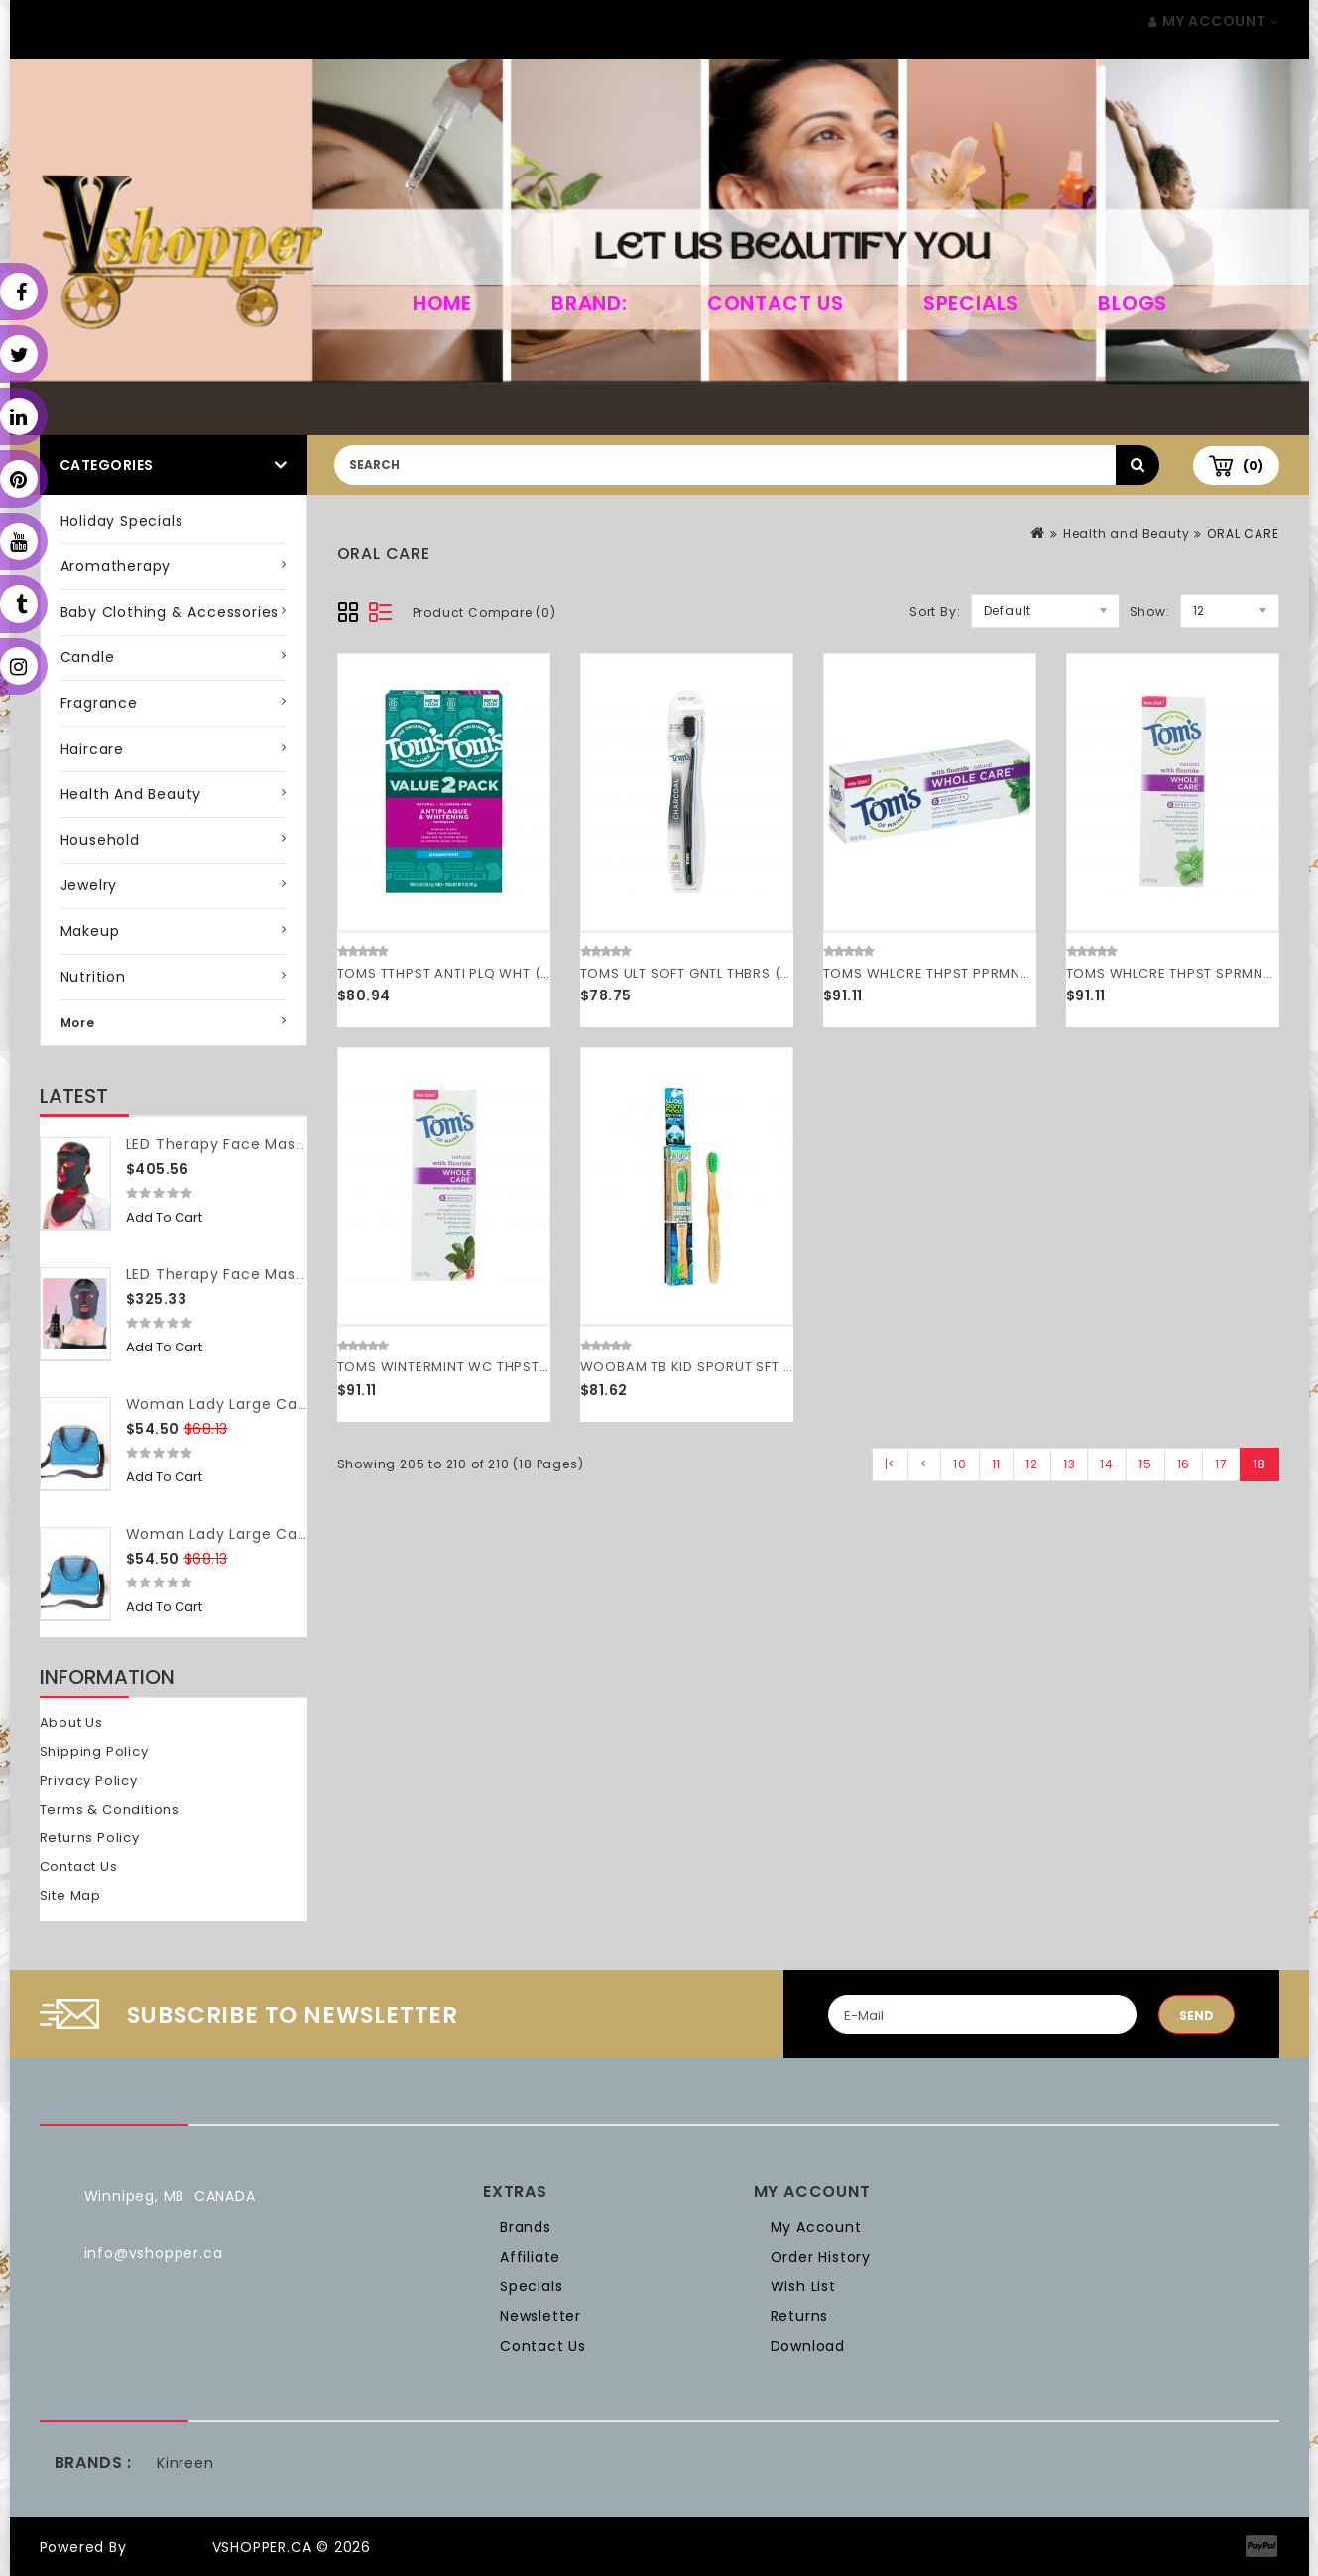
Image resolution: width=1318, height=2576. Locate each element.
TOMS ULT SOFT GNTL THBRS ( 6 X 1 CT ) (714, 973)
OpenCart (168, 2547)
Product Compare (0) (484, 612)
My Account (816, 2227)
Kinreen (185, 2463)
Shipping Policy (94, 1751)
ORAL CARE (1242, 534)
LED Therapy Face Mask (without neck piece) (298, 1274)
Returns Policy (90, 1837)
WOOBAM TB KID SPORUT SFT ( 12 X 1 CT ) (720, 1366)
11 (997, 1464)
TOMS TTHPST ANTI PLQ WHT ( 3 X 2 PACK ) (484, 973)
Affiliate (530, 2257)
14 (1107, 1464)
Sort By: (934, 611)
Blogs (1132, 303)
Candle (87, 657)
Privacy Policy (89, 1780)
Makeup (90, 931)
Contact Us (775, 303)
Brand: (589, 303)
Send (1196, 2015)
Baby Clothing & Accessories (170, 612)
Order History (821, 2257)
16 (1184, 1464)
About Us (71, 1722)
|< (891, 1464)
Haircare (92, 749)
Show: (1150, 611)
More (77, 1022)
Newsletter (540, 2316)
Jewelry (89, 885)
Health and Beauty (131, 794)
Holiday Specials (121, 520)
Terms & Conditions (110, 1809)
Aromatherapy (116, 566)
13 (1069, 1464)
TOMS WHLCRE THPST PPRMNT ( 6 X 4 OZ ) (968, 973)
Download (808, 2346)
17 (1221, 1464)
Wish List (803, 2286)
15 (1145, 1464)
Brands (525, 2227)
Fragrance (99, 703)
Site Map (70, 1895)
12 (1031, 1464)
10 (960, 1464)
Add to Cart (164, 1217)
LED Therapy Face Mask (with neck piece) (285, 1144)
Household (100, 840)
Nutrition (93, 977)
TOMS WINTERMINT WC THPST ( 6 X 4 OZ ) (480, 1366)
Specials (970, 303)
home (442, 303)
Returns (800, 2316)
